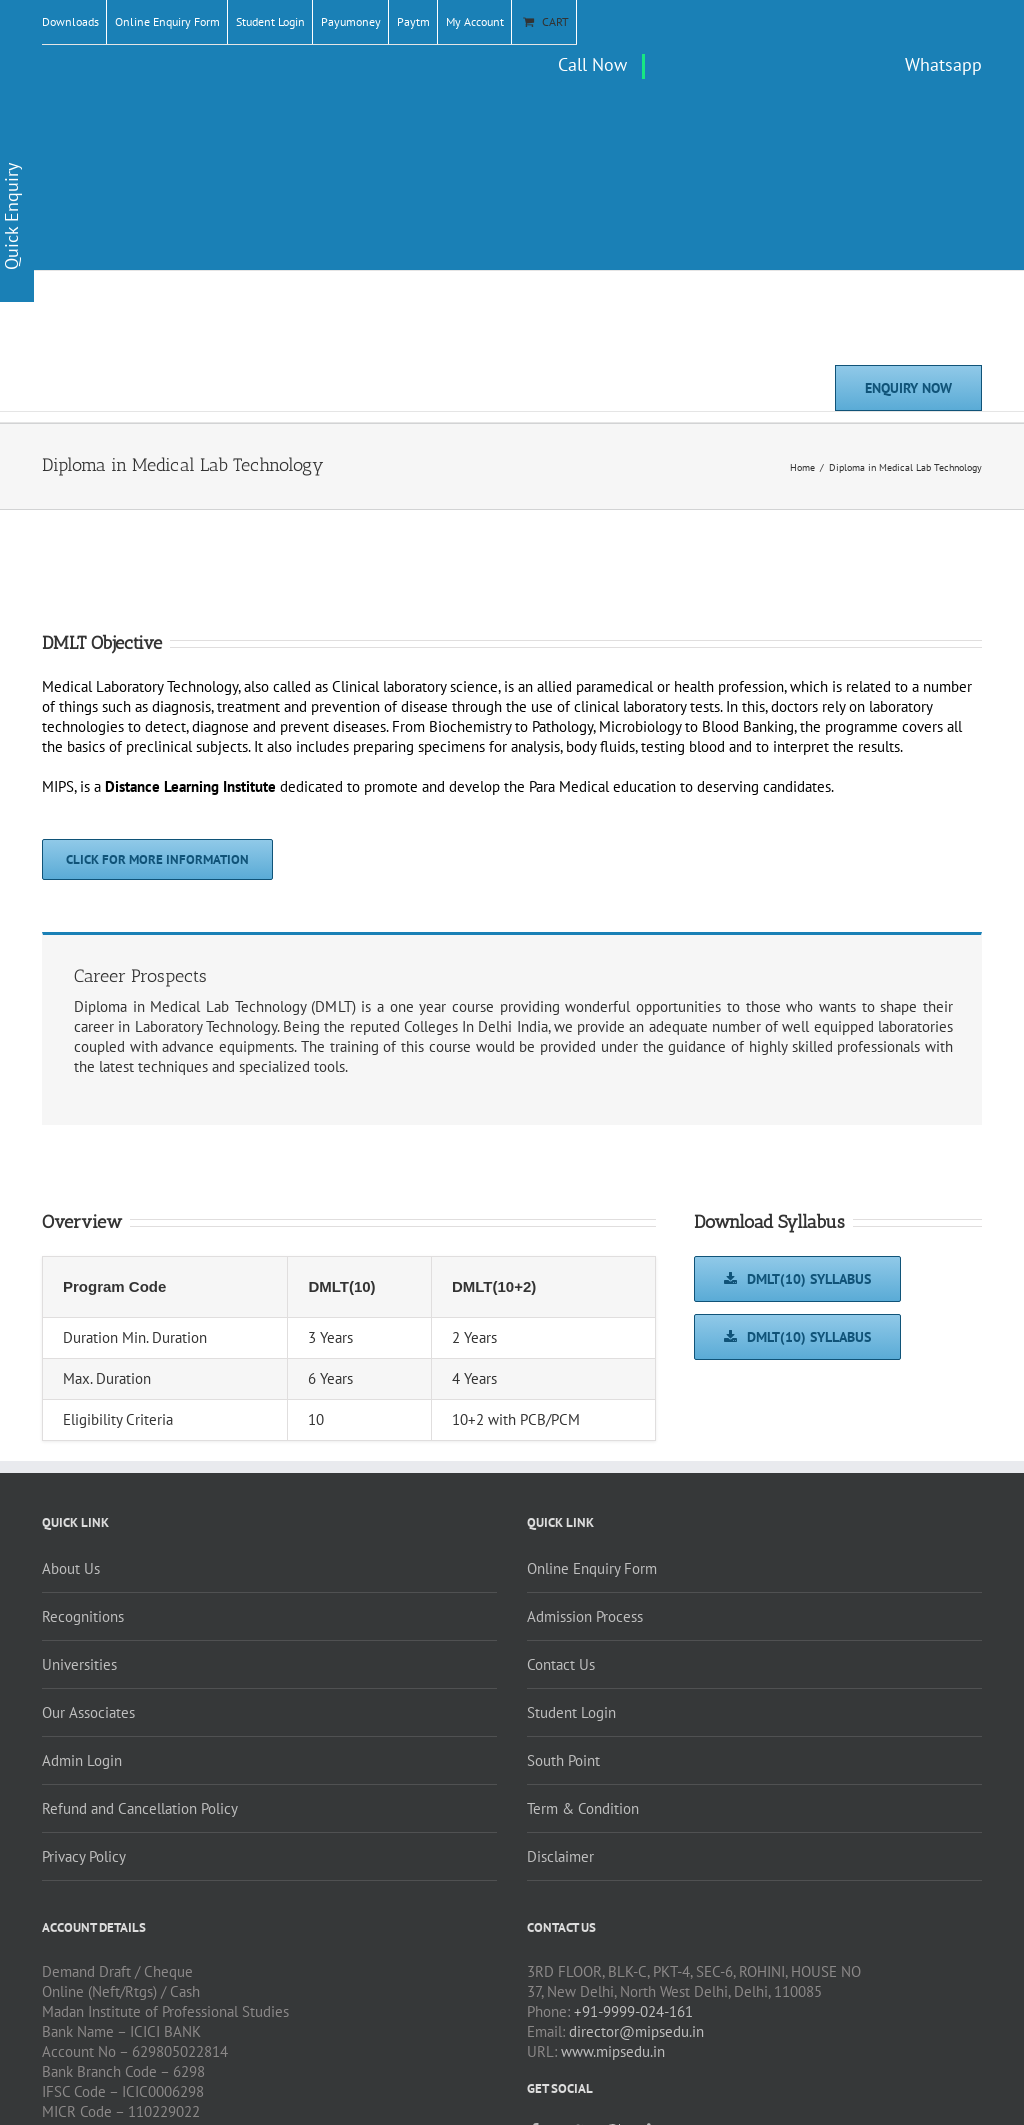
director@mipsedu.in (636, 2031)
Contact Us (561, 1664)
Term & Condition (583, 1808)
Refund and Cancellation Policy (140, 1808)
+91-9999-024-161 (633, 2011)
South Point (563, 1760)
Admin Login (82, 1760)
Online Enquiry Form (167, 21)
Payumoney (351, 21)
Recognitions (83, 1616)
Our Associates (88, 1712)
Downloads (70, 21)
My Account (475, 21)
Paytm (413, 21)
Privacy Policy (84, 1856)
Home (802, 467)
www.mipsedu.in (613, 2051)
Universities (79, 1664)
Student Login (270, 21)
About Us (71, 1568)
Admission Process (585, 1616)
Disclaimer (560, 1856)
